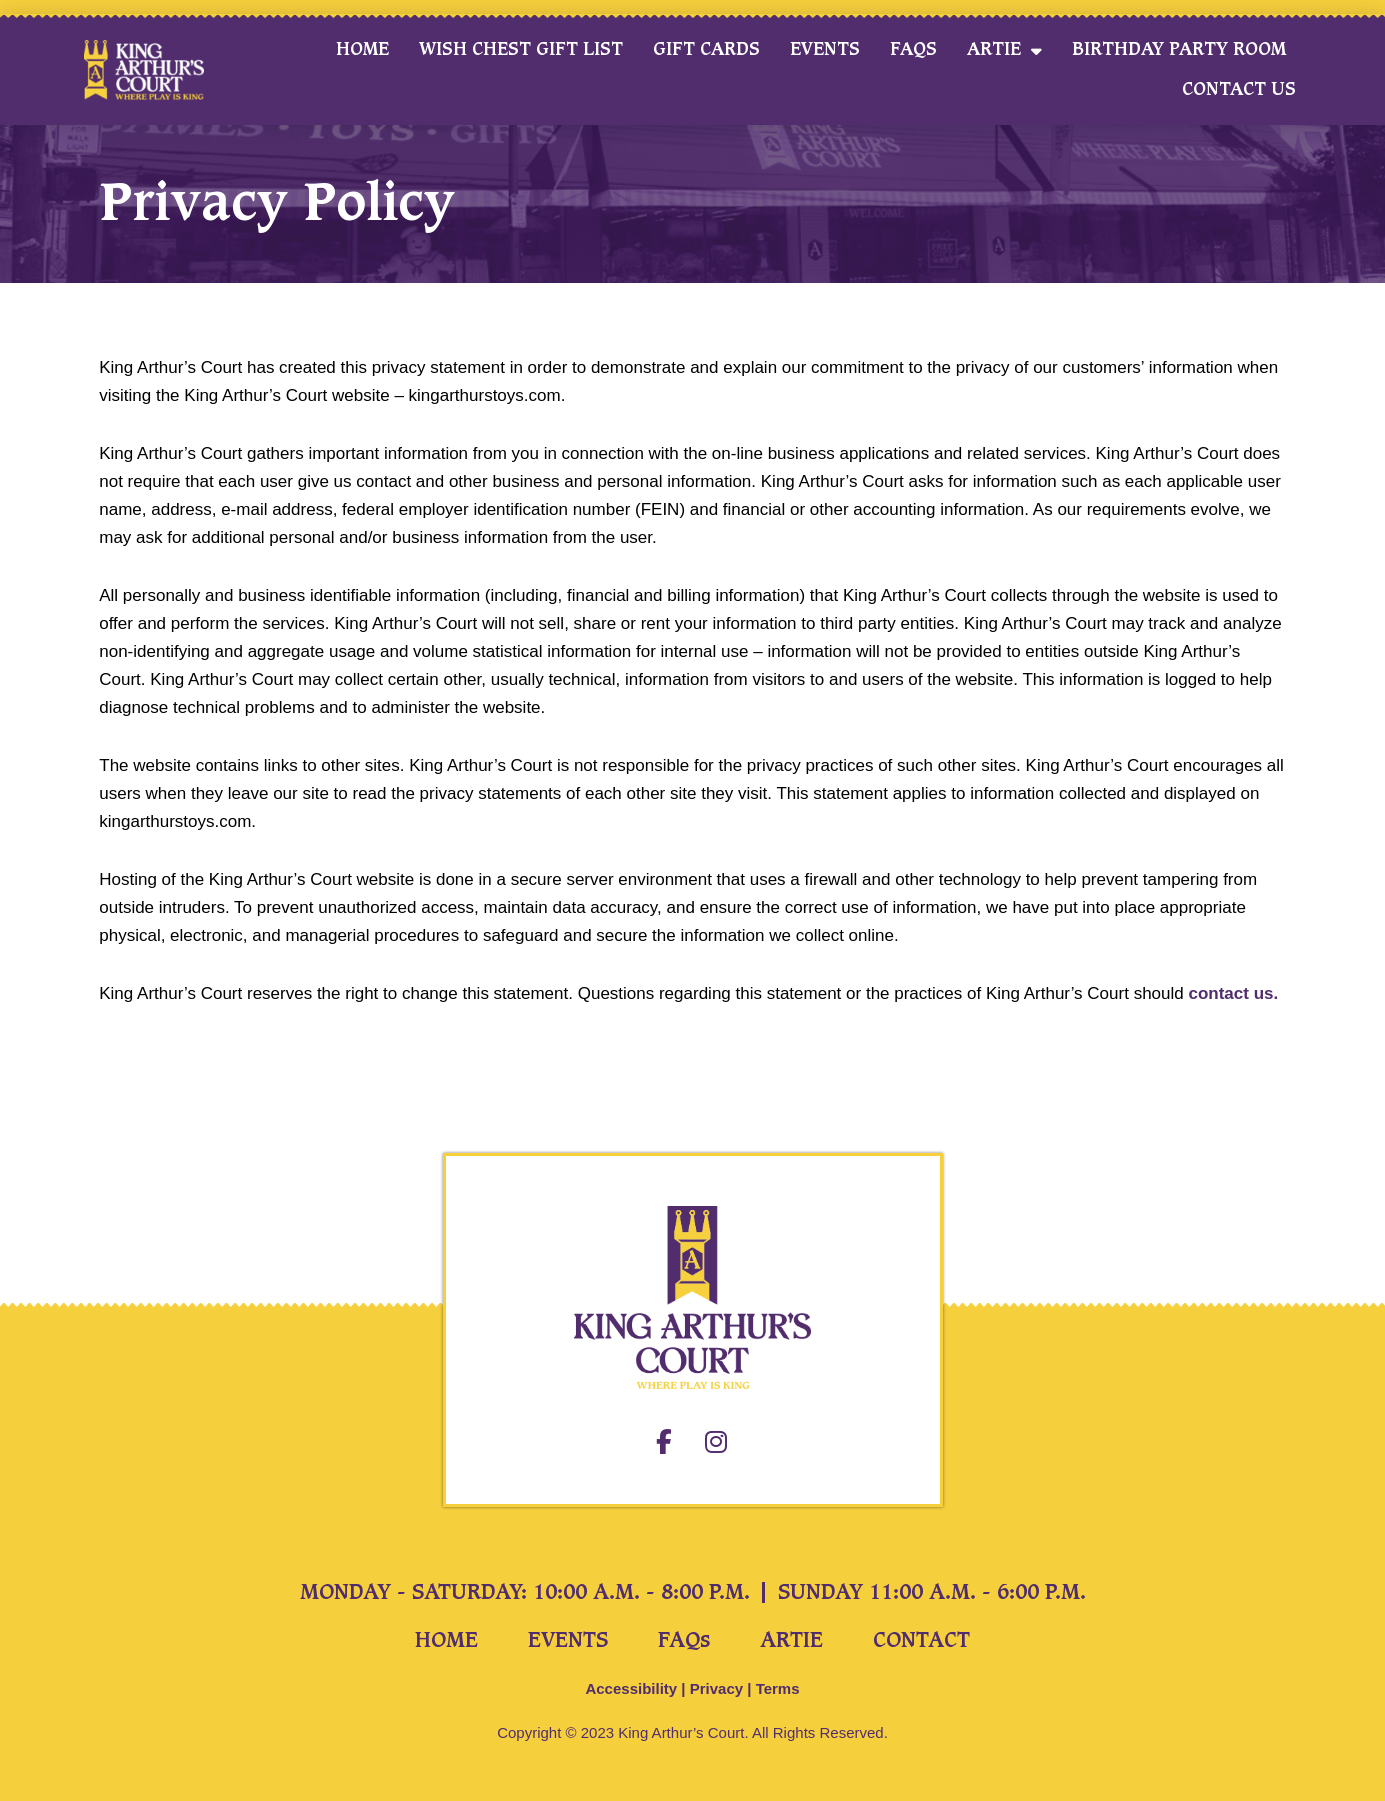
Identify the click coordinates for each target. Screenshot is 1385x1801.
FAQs (913, 49)
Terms (778, 1688)
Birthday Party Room (1179, 49)
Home (362, 49)
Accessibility (631, 1688)
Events (825, 49)
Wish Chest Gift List (521, 49)
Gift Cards (706, 49)
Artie (1004, 50)
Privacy (716, 1688)
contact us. (1233, 993)
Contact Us (1239, 89)
